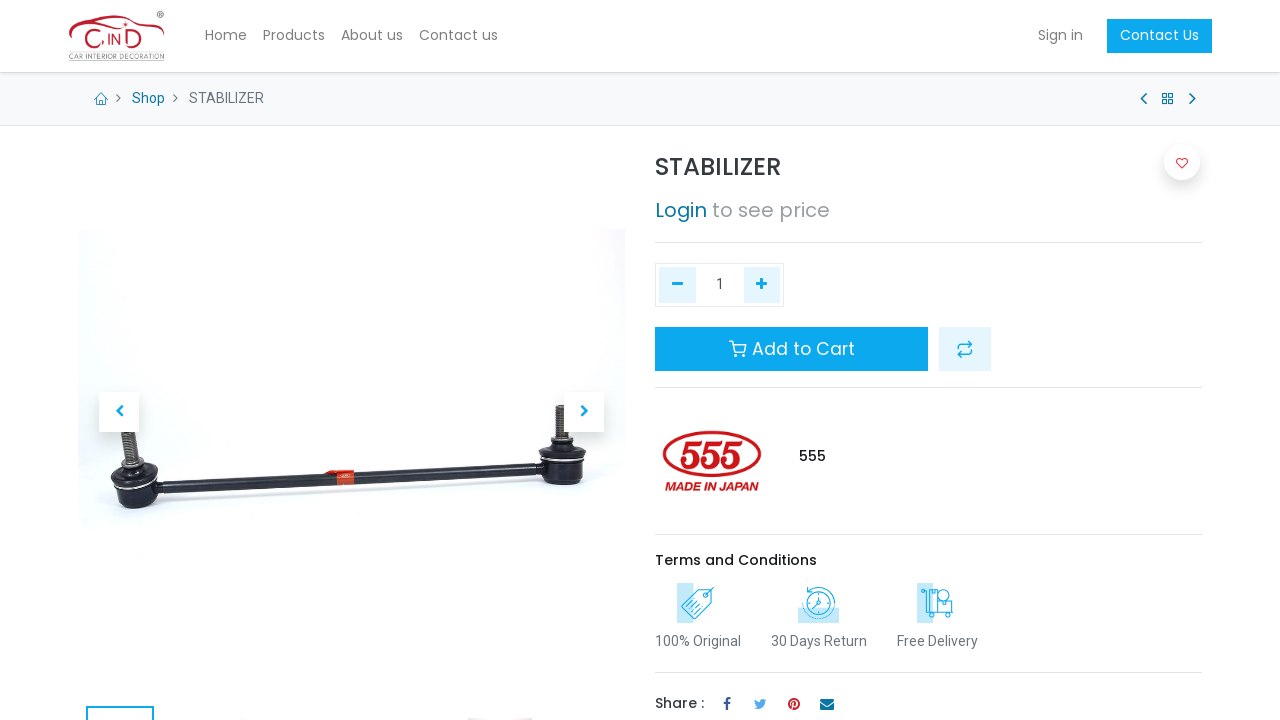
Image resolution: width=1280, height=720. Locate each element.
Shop (148, 98)
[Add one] (762, 285)
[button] (119, 412)
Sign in (1050, 35)
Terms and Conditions (736, 560)
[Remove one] (677, 285)
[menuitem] (237, 36)
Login (681, 210)
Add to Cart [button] (792, 349)
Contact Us (1149, 35)
